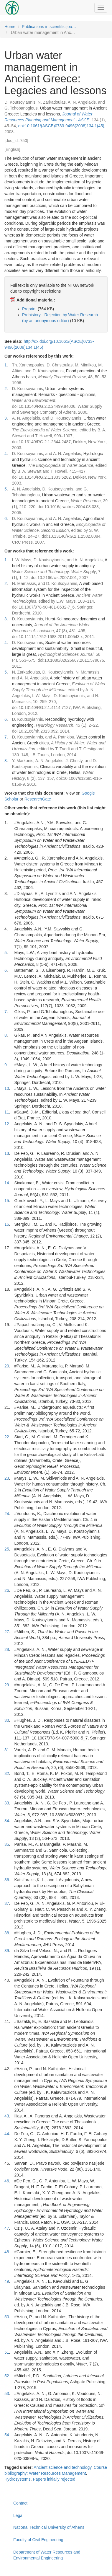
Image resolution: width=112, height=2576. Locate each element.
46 (6, 2181)
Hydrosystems (17, 2479)
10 (6, 1088)
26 (6, 1590)
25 (6, 1549)
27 (6, 1631)
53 (6, 2393)
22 (6, 1436)
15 (6, 1200)
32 (6, 1773)
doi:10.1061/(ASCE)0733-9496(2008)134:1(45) (61, 125)
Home (9, 26)
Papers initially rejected (54, 2479)
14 (6, 1183)
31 (6, 1749)
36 (6, 1879)
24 (6, 1513)
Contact (20, 2503)
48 (6, 2251)
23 (6, 1478)
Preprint (29, 308)
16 (6, 1224)
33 (6, 1803)
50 (6, 2316)
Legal (18, 2515)
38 (6, 1933)
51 (6, 2352)
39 (6, 1950)
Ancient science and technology (62, 2467)
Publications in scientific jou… (49, 26)
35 (6, 1844)
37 (6, 1903)
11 (6, 1112)
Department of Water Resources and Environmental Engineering (46, 2555)
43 (6, 2116)
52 (6, 2375)
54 (6, 2434)
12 (6, 1123)
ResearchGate (37, 799)
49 (6, 2281)
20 (6, 1366)
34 (6, 1820)
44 (6, 2133)
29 (6, 1684)
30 (6, 1720)
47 (6, 2228)
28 (6, 1649)
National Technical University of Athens (48, 2527)
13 (6, 1153)
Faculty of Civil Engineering (38, 2539)
